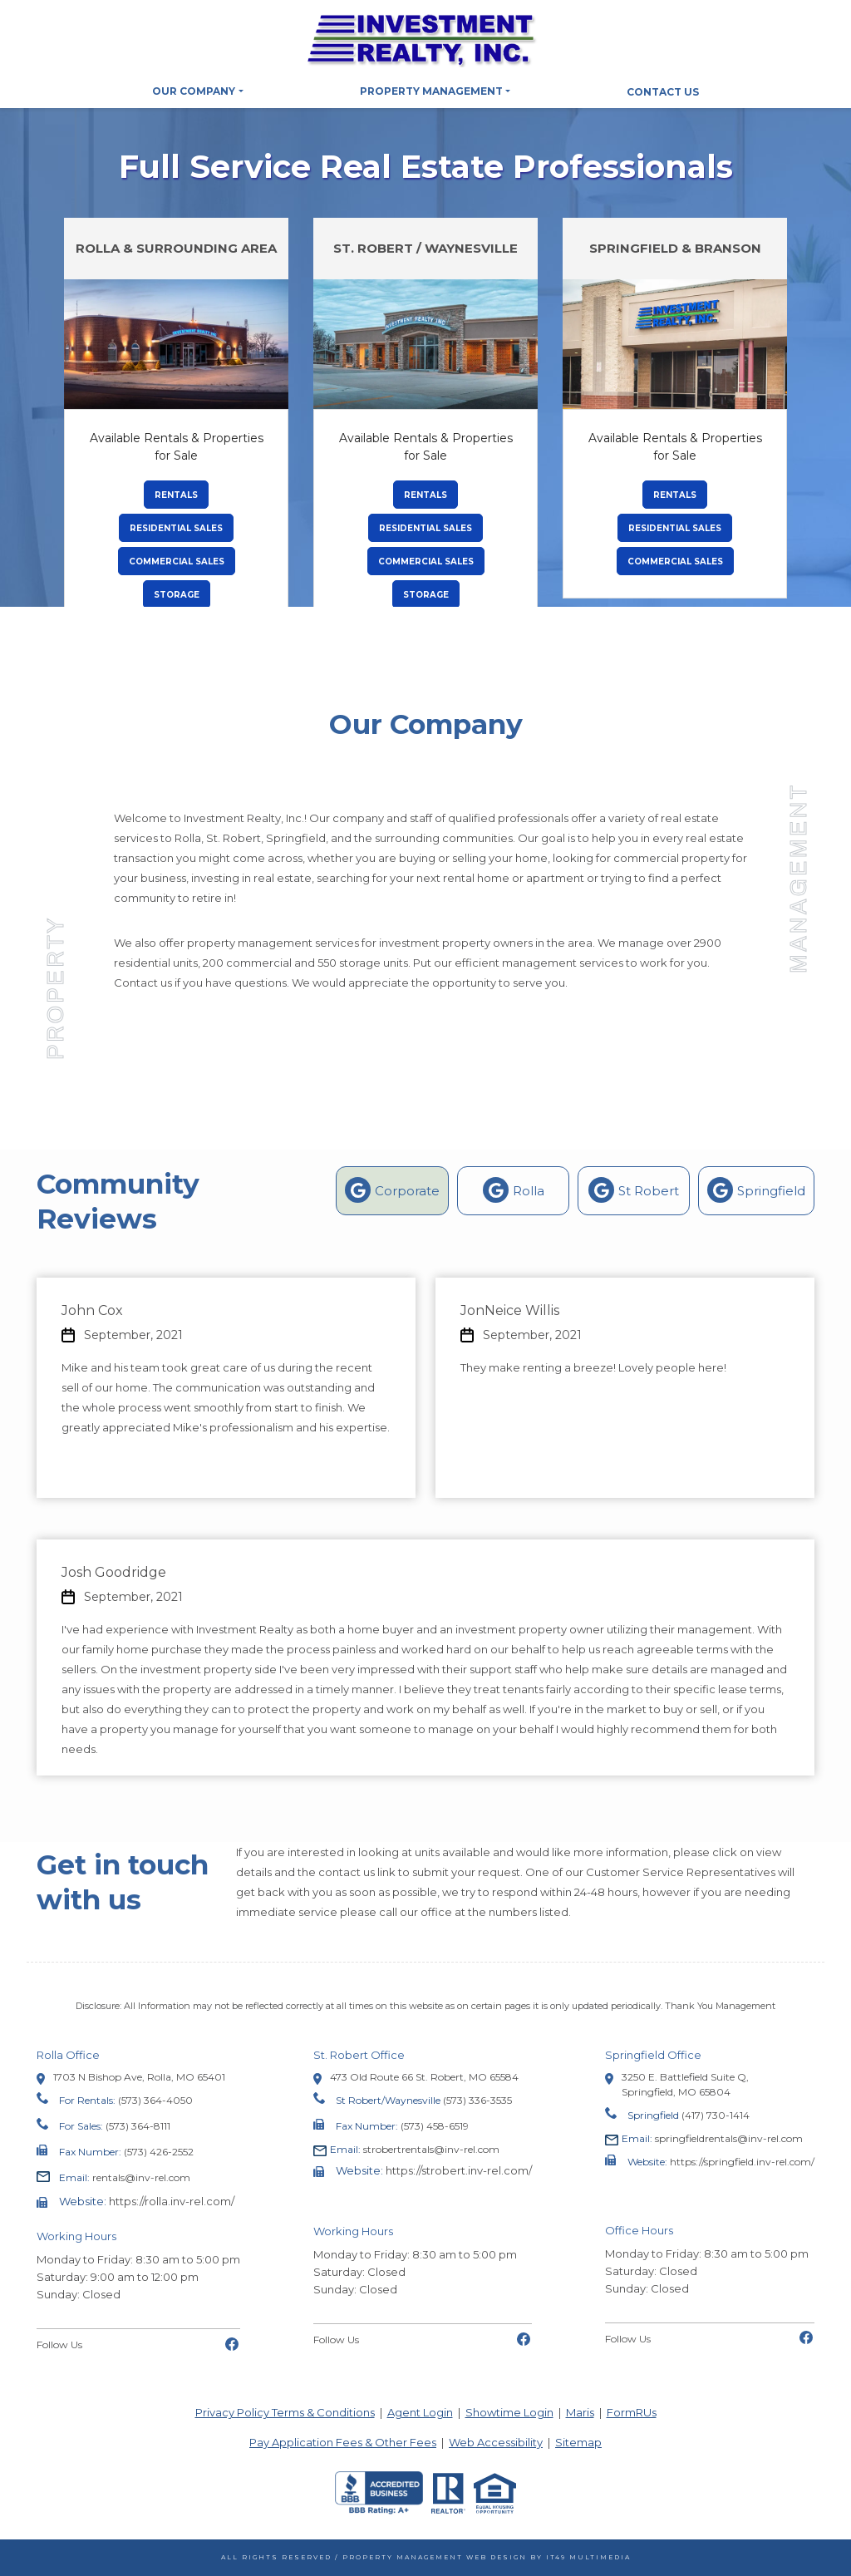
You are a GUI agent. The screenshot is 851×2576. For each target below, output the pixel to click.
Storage (182, 594)
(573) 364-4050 (155, 2100)
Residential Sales (182, 527)
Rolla (513, 1190)
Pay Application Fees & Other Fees (342, 2442)
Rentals (182, 494)
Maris (580, 2412)
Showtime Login (509, 2412)
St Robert (633, 1190)
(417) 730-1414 (715, 2115)
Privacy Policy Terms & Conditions (285, 2412)
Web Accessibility (496, 2442)
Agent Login (420, 2412)
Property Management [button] (431, 91)
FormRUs (632, 2412)
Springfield (756, 1190)
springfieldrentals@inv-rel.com (712, 2138)
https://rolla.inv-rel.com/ (171, 2201)
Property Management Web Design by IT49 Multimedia (486, 2557)
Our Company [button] (193, 91)
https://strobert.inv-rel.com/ (459, 2170)
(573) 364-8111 (138, 2126)
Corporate (392, 1190)
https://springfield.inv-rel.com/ (742, 2161)
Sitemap (578, 2442)
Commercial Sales (182, 560)
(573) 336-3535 (477, 2100)
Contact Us (663, 92)
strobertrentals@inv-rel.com (414, 2149)
